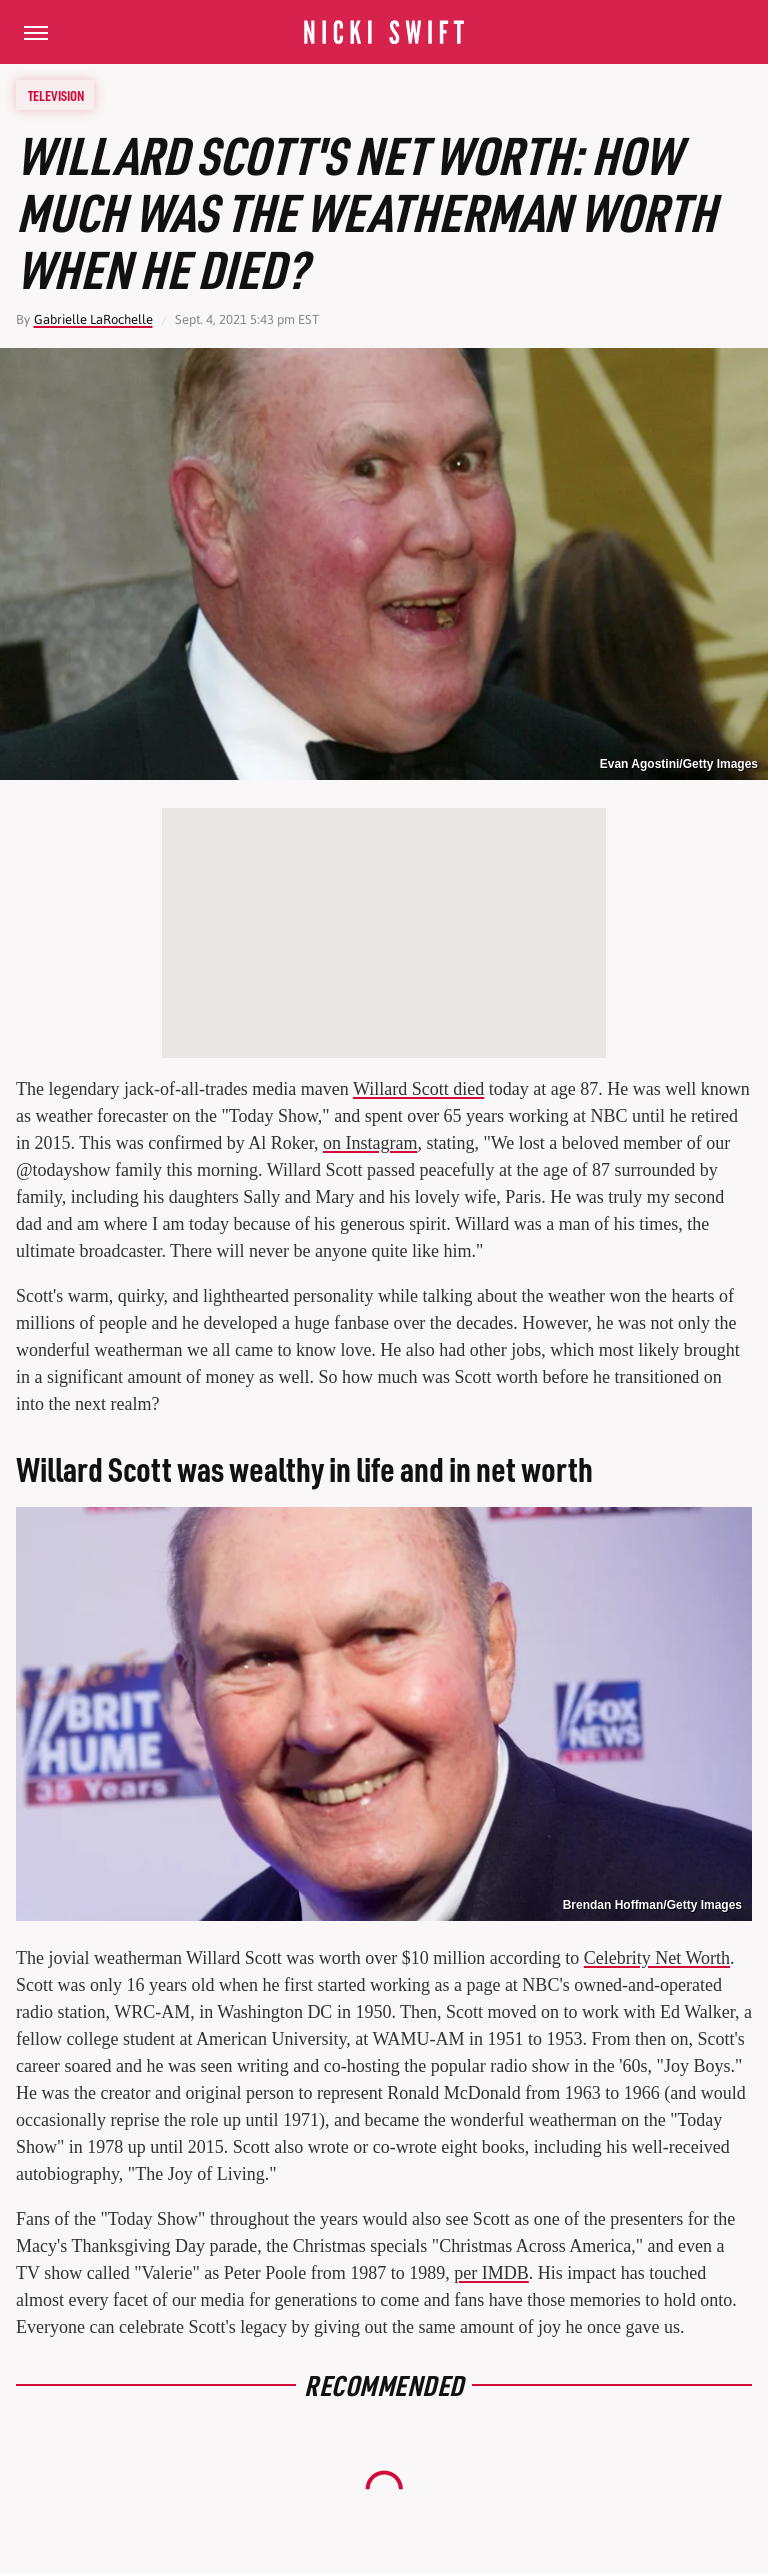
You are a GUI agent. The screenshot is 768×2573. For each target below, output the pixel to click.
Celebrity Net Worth (657, 1958)
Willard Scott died (418, 1089)
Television (56, 95)
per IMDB (491, 2273)
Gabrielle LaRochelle (93, 319)
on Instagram (370, 1143)
